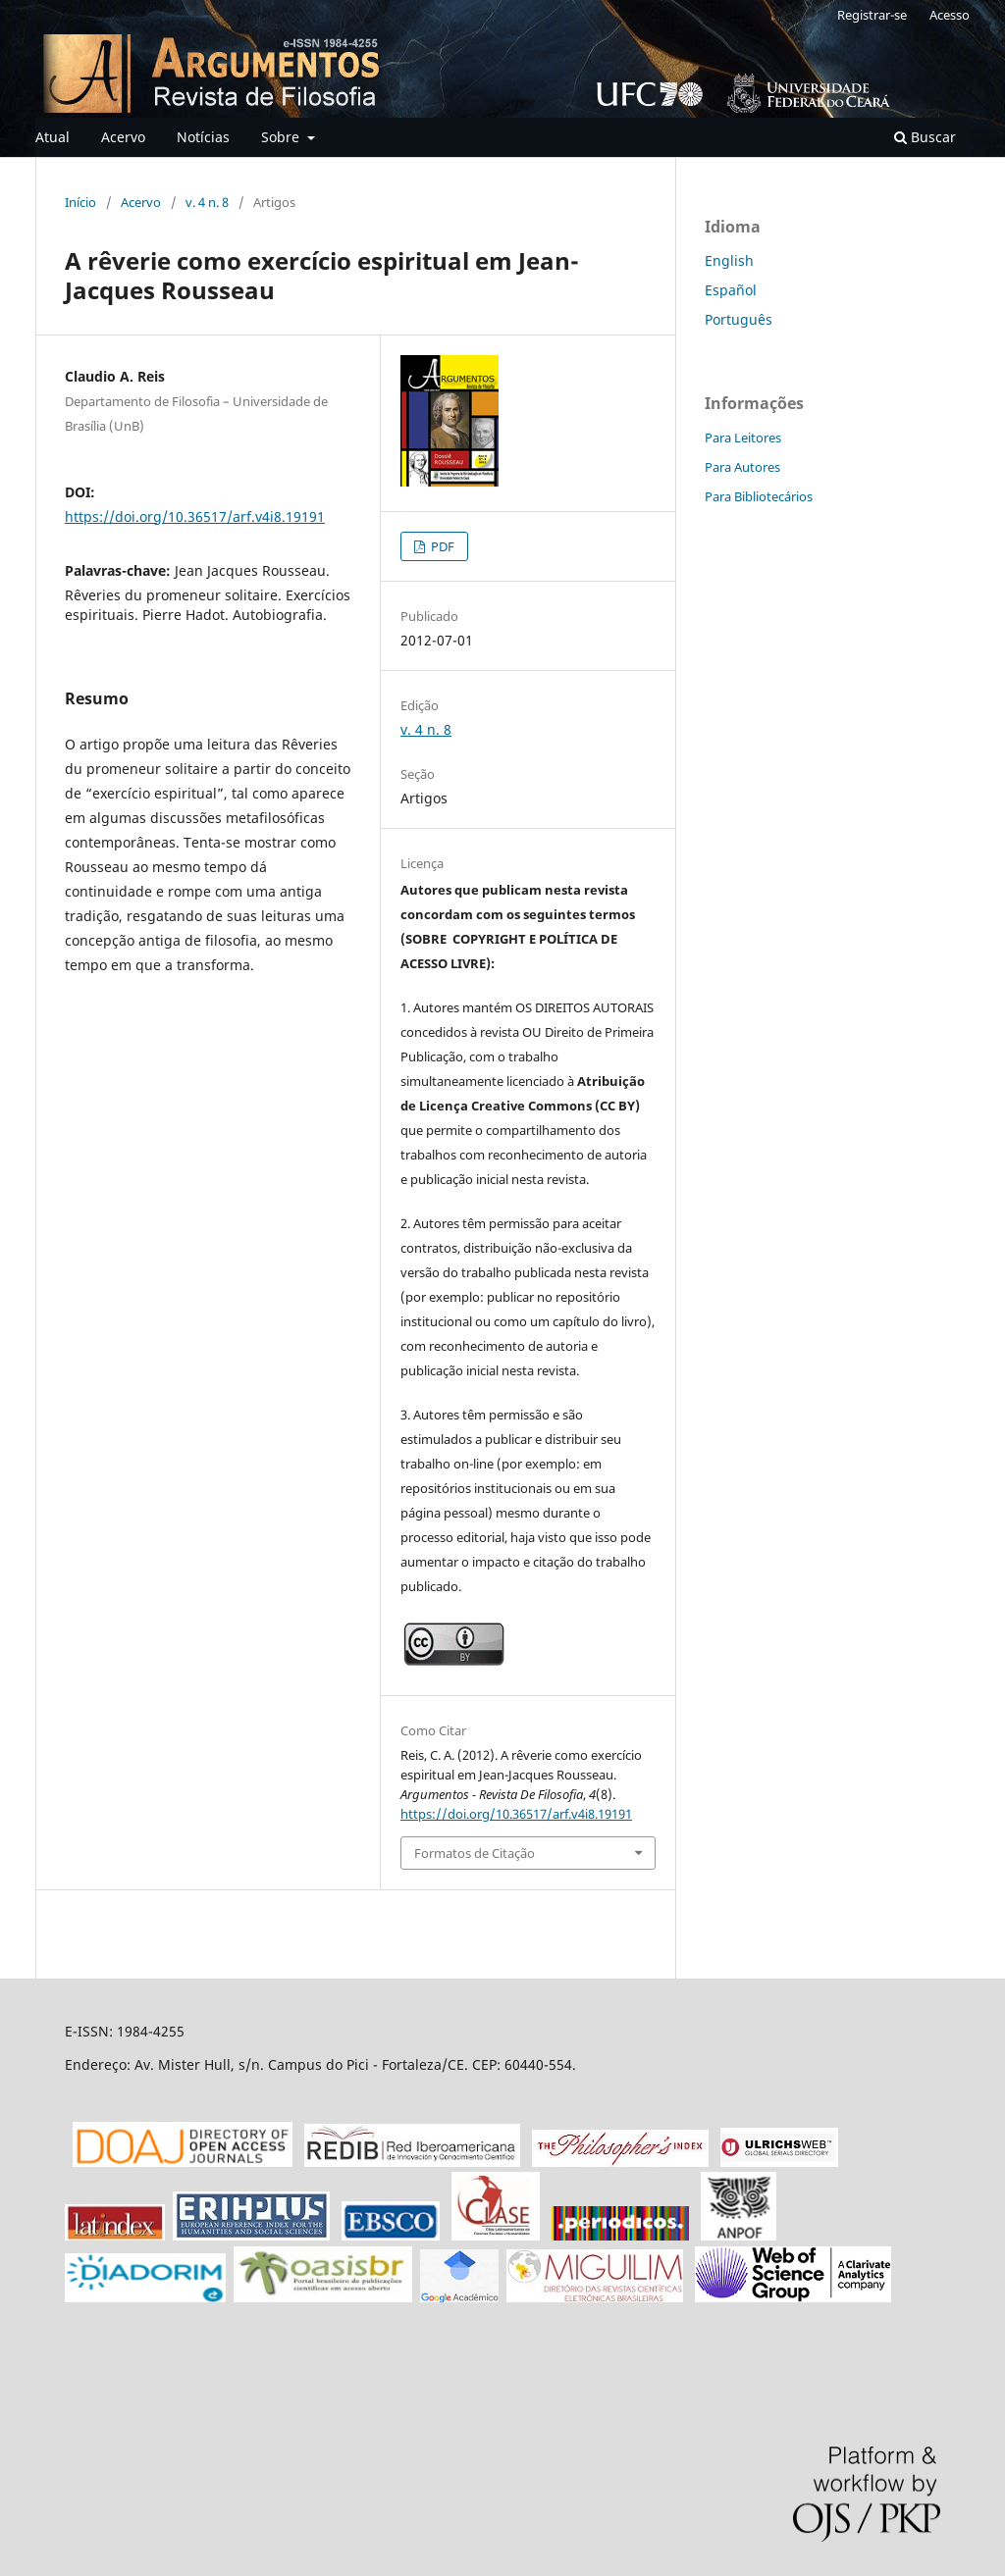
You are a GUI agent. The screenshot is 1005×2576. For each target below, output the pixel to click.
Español (731, 290)
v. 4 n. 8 (207, 202)
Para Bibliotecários (759, 496)
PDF (441, 546)
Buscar (925, 137)
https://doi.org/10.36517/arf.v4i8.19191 (195, 516)
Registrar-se (872, 15)
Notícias (203, 137)
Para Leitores (743, 437)
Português (738, 319)
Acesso (949, 15)
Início (80, 202)
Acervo (123, 137)
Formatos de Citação (474, 1853)
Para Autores (742, 467)
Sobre (282, 137)
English (729, 260)
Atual (52, 137)
